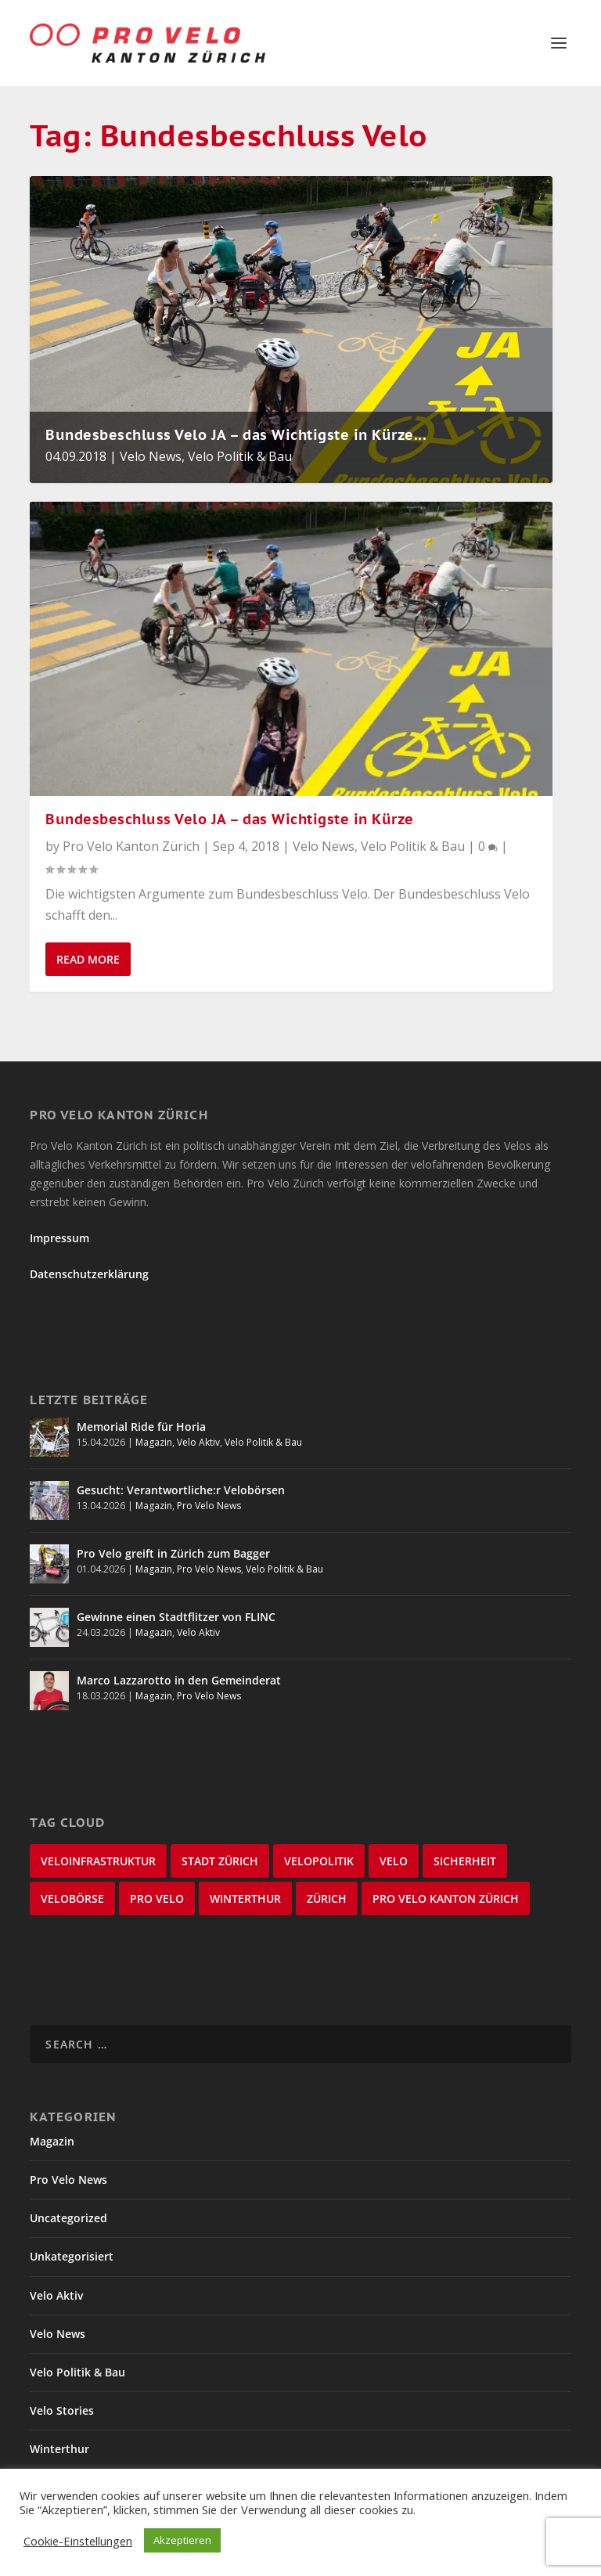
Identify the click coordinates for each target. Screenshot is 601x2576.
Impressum (59, 1237)
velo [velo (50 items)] (394, 1861)
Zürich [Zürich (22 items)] (327, 1898)
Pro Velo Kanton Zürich (131, 846)
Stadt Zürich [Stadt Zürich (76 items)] (220, 1861)
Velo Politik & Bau (240, 456)
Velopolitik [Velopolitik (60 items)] (319, 1861)
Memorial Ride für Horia (141, 1426)
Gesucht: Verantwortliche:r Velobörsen (181, 1490)
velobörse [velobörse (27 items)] (72, 1898)
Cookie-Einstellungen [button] (77, 2541)
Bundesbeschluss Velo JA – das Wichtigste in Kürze (229, 819)
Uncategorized (68, 2217)
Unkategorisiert (71, 2256)
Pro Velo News (209, 1505)
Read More (88, 959)
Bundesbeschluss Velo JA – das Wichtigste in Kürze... (235, 435)
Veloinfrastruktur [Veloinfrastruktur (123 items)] (98, 1861)
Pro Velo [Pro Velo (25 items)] (157, 1898)
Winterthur (59, 2448)
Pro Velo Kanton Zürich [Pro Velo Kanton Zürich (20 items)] (445, 1898)
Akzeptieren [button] (182, 2540)
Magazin (153, 1442)
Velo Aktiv (198, 1442)
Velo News (151, 456)
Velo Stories (62, 2410)
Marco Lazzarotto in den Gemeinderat (179, 1680)
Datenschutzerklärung (89, 1273)
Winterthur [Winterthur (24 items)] (245, 1898)
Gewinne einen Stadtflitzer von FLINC (176, 1616)
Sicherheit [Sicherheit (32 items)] (465, 1861)
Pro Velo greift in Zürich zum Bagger (173, 1553)
